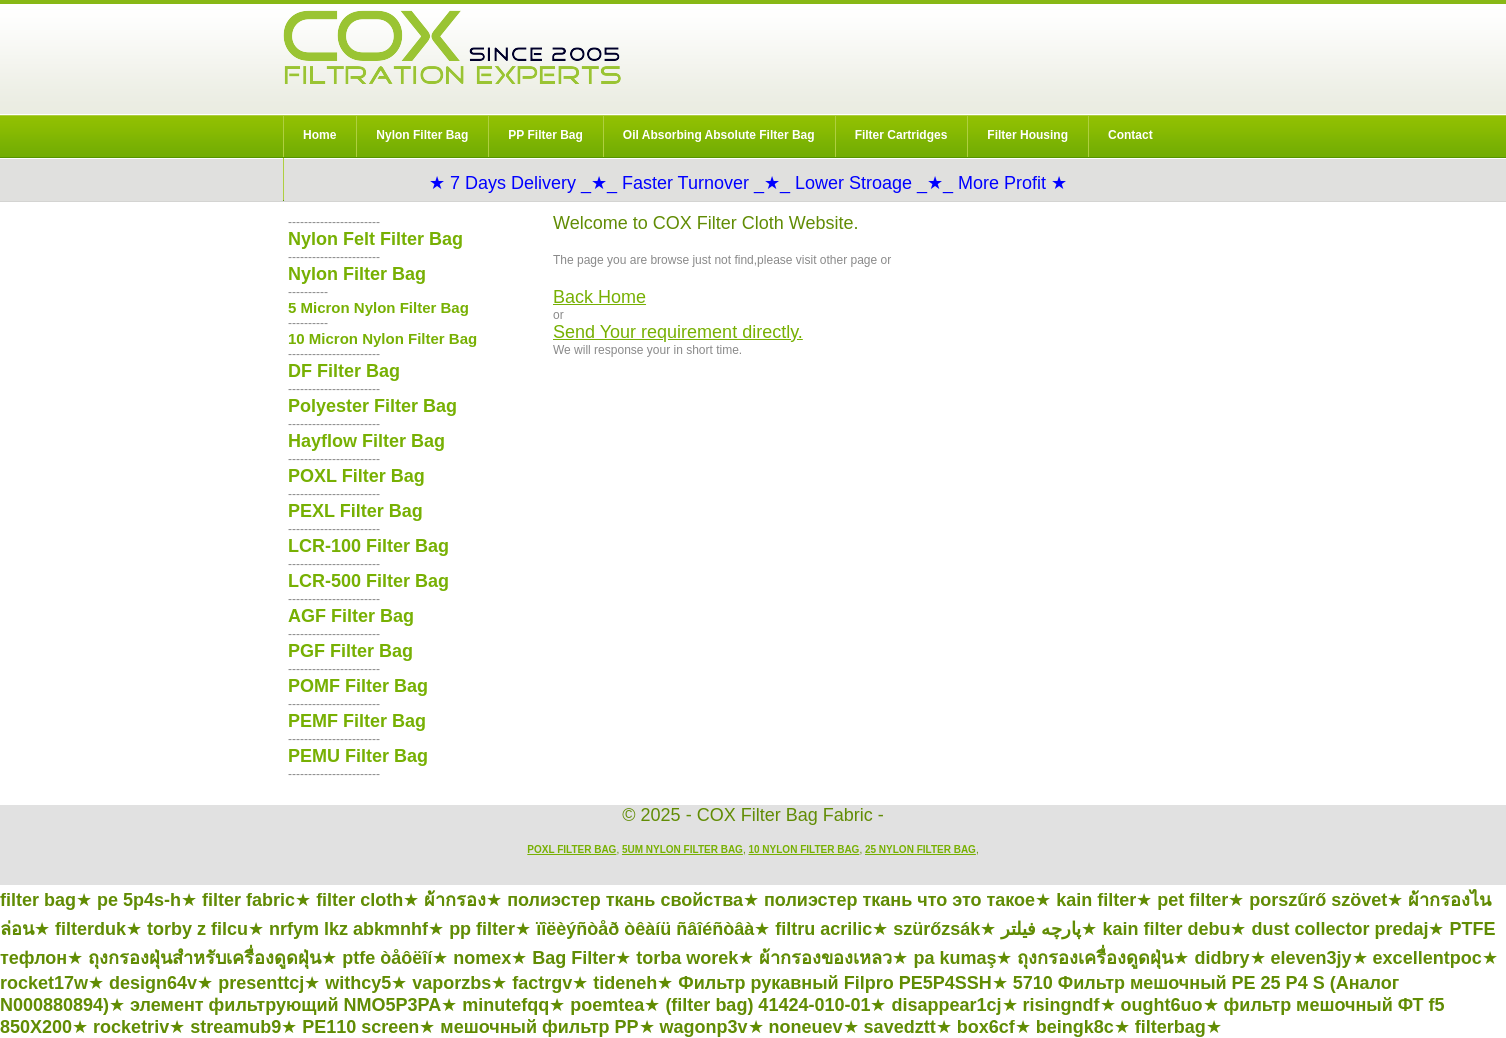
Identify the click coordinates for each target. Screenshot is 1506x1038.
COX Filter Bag (452, 47)
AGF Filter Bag (351, 616)
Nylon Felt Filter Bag (375, 239)
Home (319, 135)
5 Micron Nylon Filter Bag (378, 307)
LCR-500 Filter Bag (368, 581)
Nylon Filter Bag (422, 135)
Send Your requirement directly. (678, 332)
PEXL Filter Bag (355, 511)
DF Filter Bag (344, 371)
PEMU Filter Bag (358, 756)
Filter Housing (1027, 135)
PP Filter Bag (545, 135)
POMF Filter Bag (358, 686)
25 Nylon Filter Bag (920, 849)
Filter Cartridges (901, 135)
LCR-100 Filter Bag (368, 546)
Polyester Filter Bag (372, 406)
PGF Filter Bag (350, 651)
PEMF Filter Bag (357, 721)
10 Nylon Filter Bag (803, 849)
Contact (1130, 135)
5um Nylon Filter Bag (682, 849)
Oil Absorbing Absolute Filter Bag (719, 135)
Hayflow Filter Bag (366, 441)
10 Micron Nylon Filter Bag (382, 338)
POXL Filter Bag (356, 476)
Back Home (599, 297)
